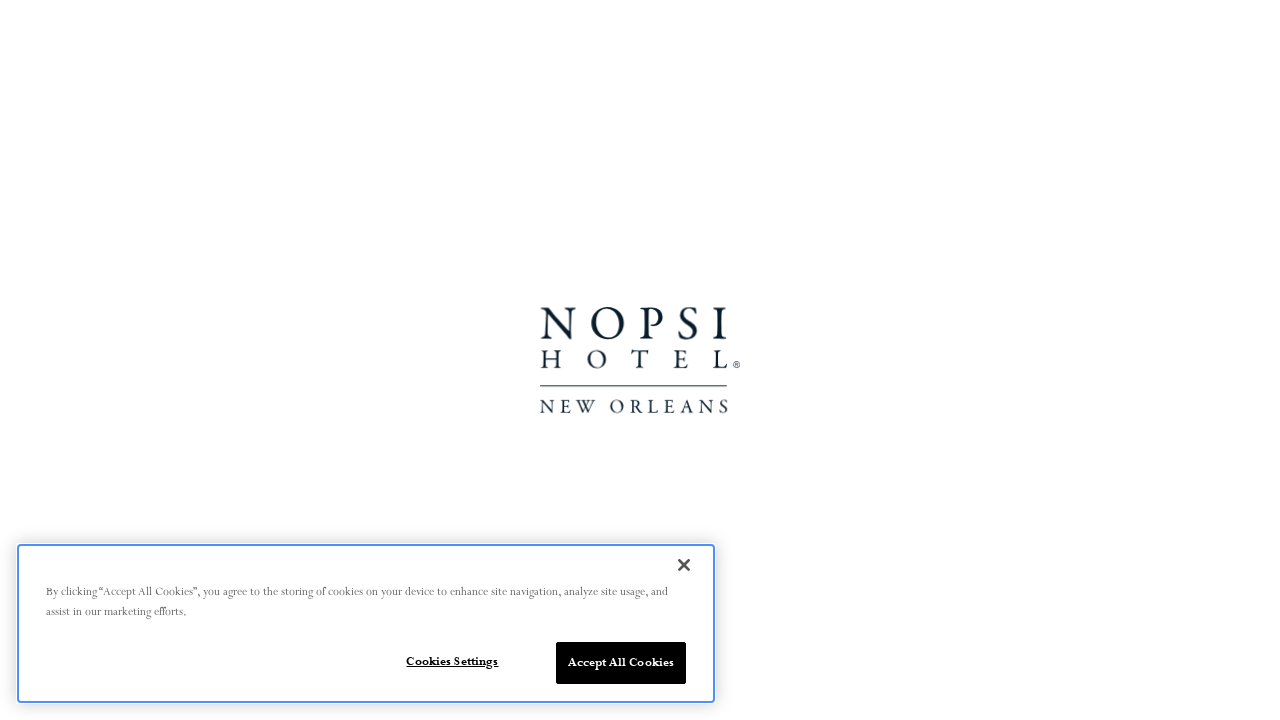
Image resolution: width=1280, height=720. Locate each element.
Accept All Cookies (621, 662)
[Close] (684, 565)
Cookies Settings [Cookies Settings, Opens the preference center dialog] (452, 661)
